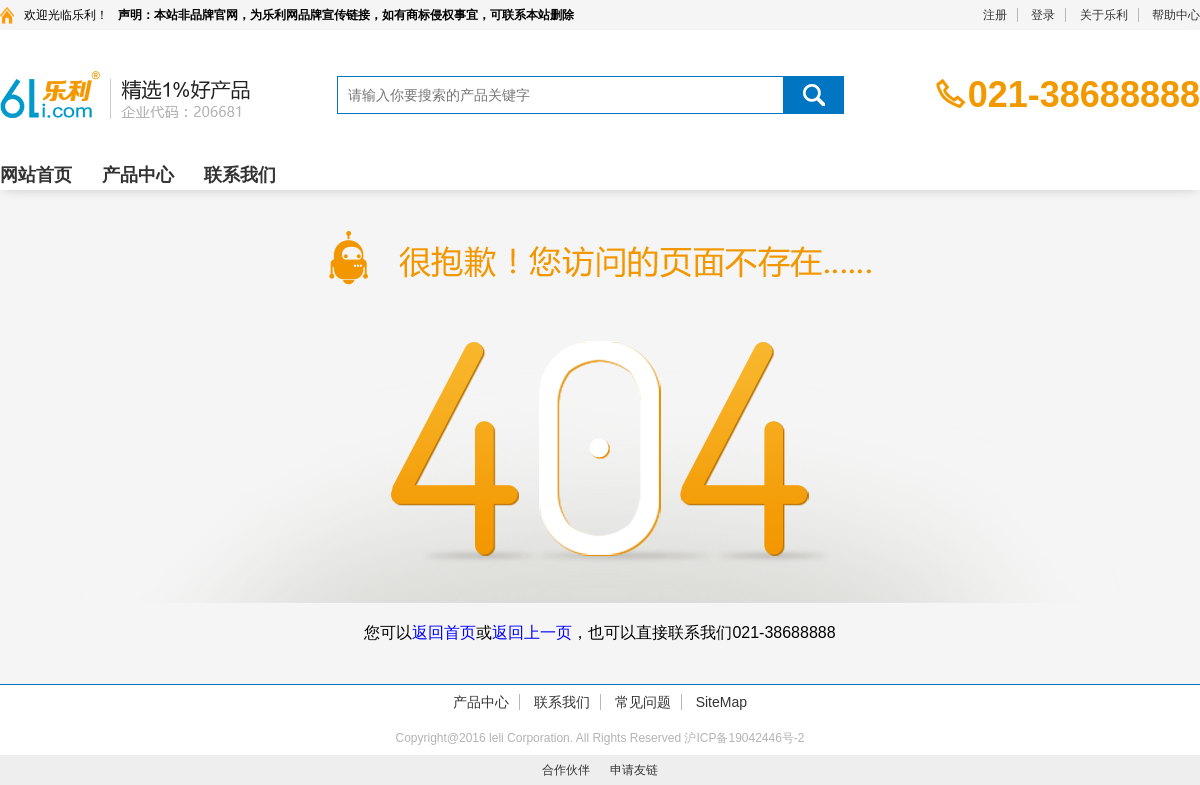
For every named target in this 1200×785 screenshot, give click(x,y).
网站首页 (36, 175)
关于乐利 (1104, 15)
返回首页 (444, 632)
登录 (1043, 15)
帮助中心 (1176, 15)
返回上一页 (532, 632)
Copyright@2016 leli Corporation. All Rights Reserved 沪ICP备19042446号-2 (599, 738)
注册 (995, 15)
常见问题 (643, 702)
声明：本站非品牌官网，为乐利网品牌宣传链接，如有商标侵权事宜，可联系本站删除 (346, 15)
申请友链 (634, 770)
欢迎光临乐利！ (66, 15)
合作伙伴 (566, 770)
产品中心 (138, 175)
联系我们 (240, 175)
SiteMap (721, 702)
